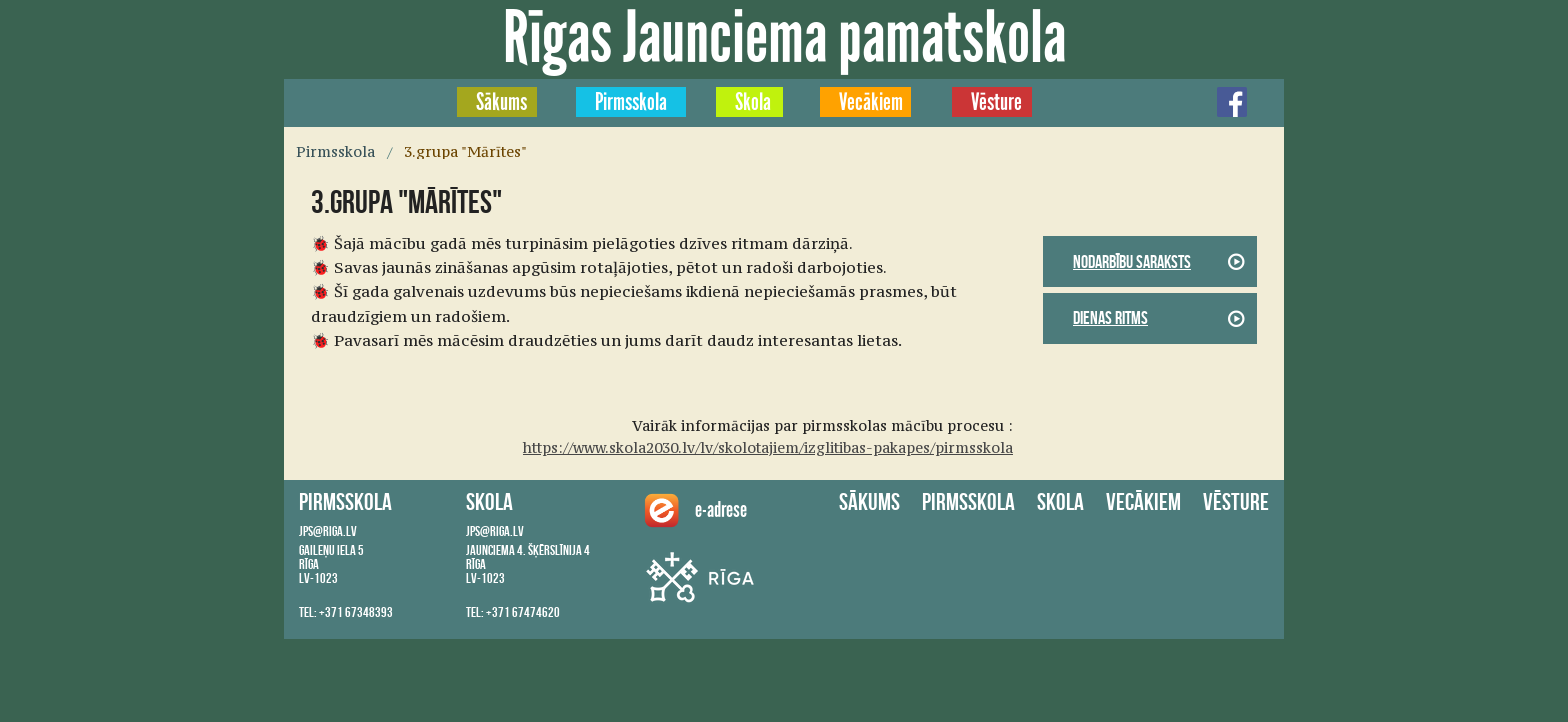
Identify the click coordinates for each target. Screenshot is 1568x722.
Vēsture (996, 101)
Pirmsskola (631, 101)
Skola (753, 101)
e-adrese (689, 509)
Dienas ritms (1110, 318)
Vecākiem (871, 101)
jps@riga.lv (328, 531)
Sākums (501, 101)
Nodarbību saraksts (1132, 262)
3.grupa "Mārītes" (465, 152)
